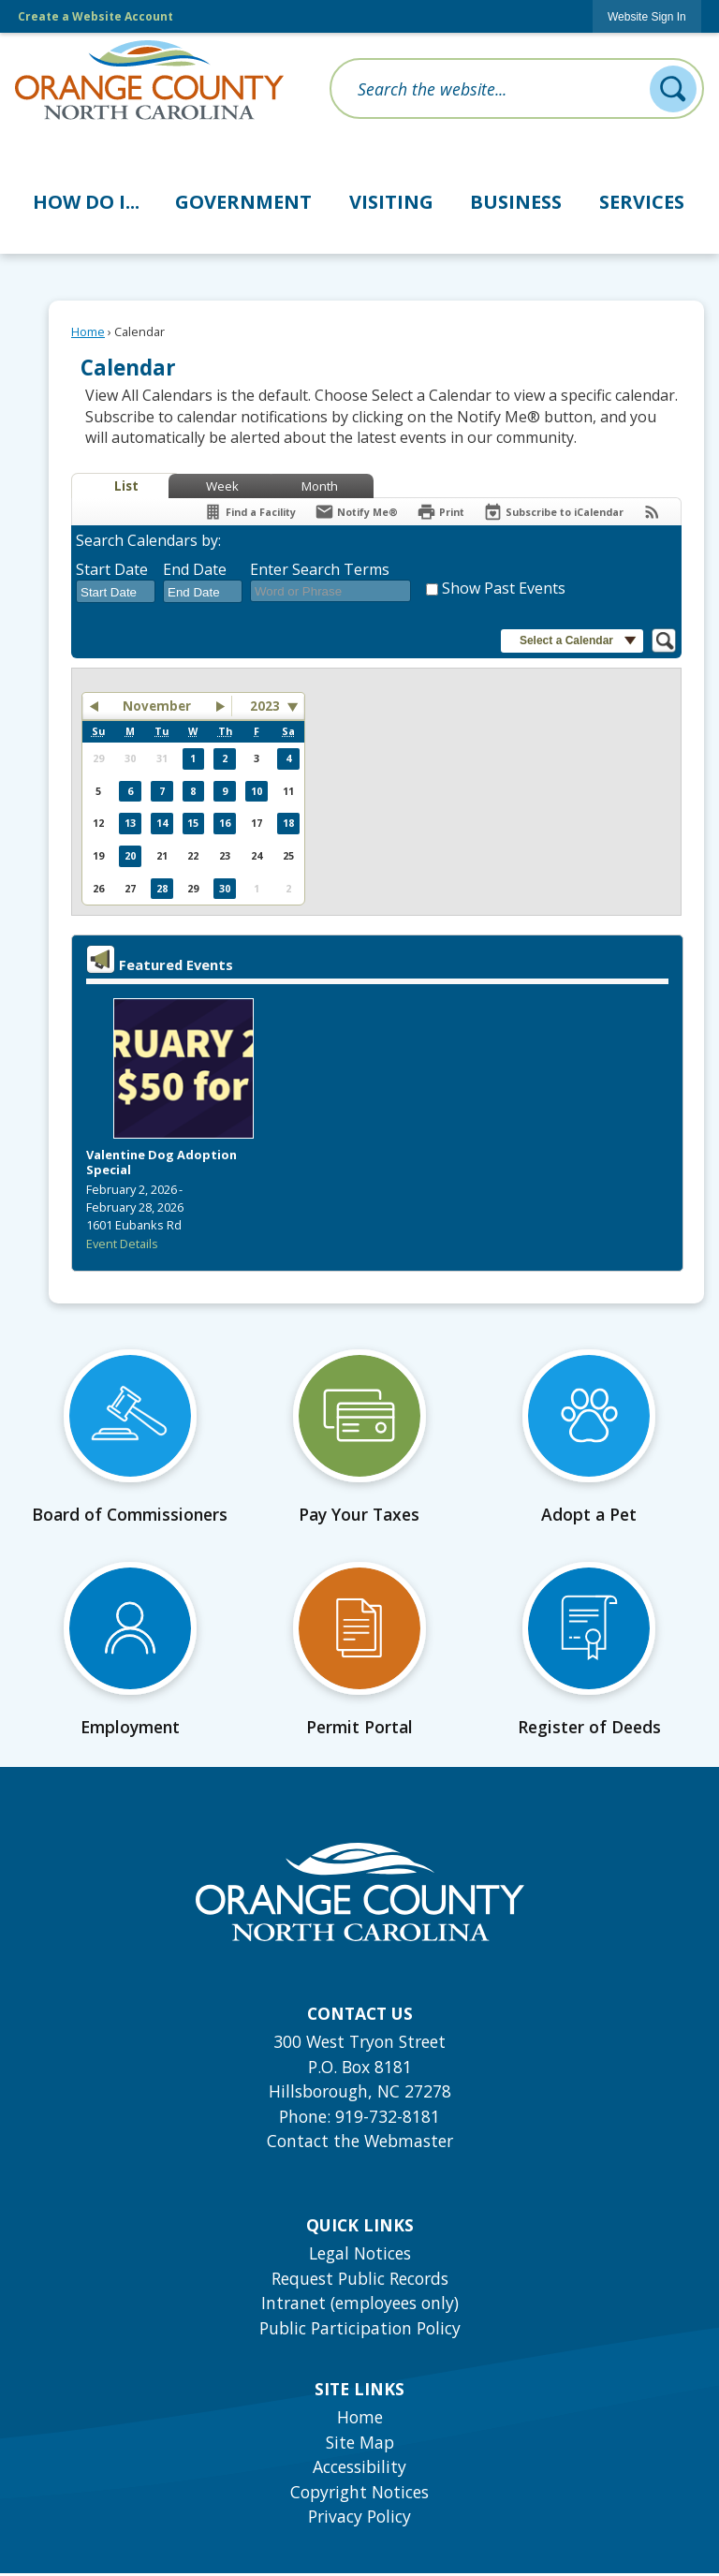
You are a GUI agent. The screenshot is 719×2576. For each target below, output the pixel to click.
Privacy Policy (359, 2516)
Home (88, 331)
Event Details (122, 1243)
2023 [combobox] (265, 706)
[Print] (440, 512)
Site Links (359, 2388)
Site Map (360, 2442)
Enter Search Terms (319, 569)
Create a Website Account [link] (95, 16)
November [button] (157, 706)
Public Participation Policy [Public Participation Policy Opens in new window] (360, 2328)
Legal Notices (360, 2253)
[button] (673, 89)
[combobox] (115, 591)
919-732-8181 (387, 2116)
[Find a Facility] (249, 512)
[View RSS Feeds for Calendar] (652, 512)
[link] (647, 16)
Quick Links (360, 2225)
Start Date (112, 569)
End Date (195, 569)
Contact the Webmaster (360, 2140)
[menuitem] (85, 199)
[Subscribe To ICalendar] (553, 512)
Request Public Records (359, 2278)
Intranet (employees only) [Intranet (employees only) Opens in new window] (360, 2302)
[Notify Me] (356, 512)
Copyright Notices (359, 2491)
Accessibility (359, 2466)
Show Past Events (503, 588)
